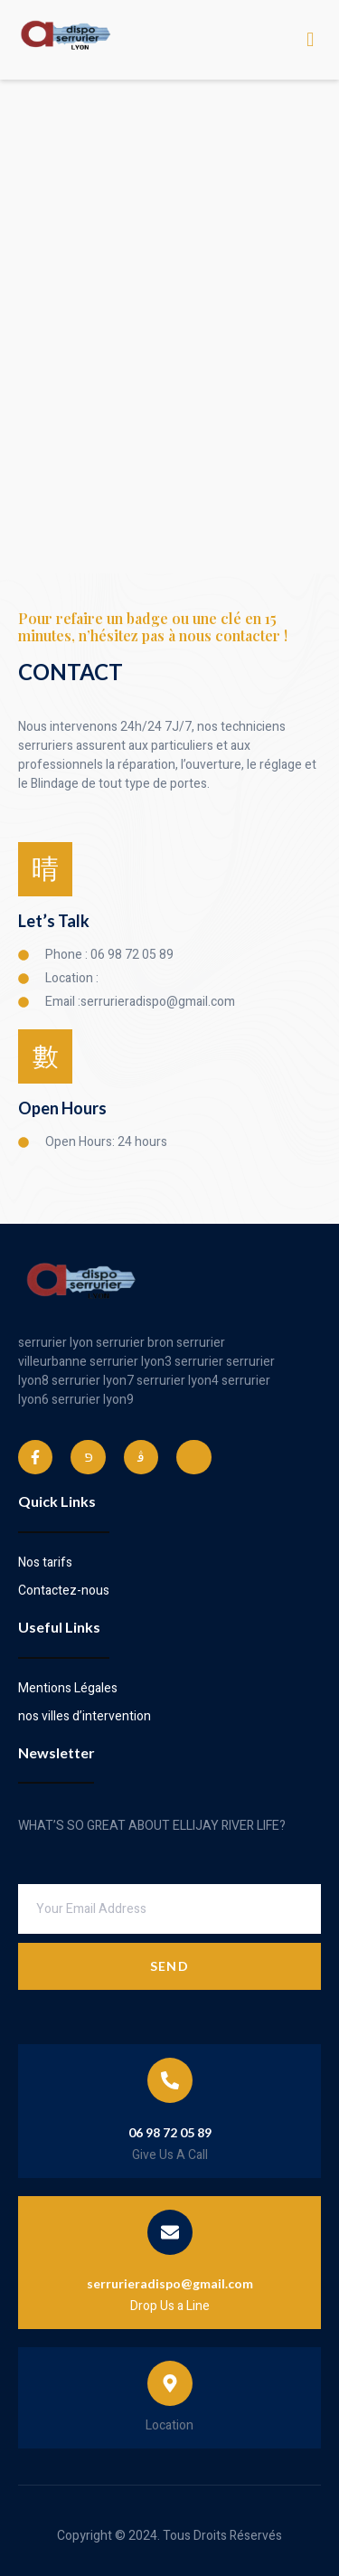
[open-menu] (311, 40)
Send (169, 1966)
